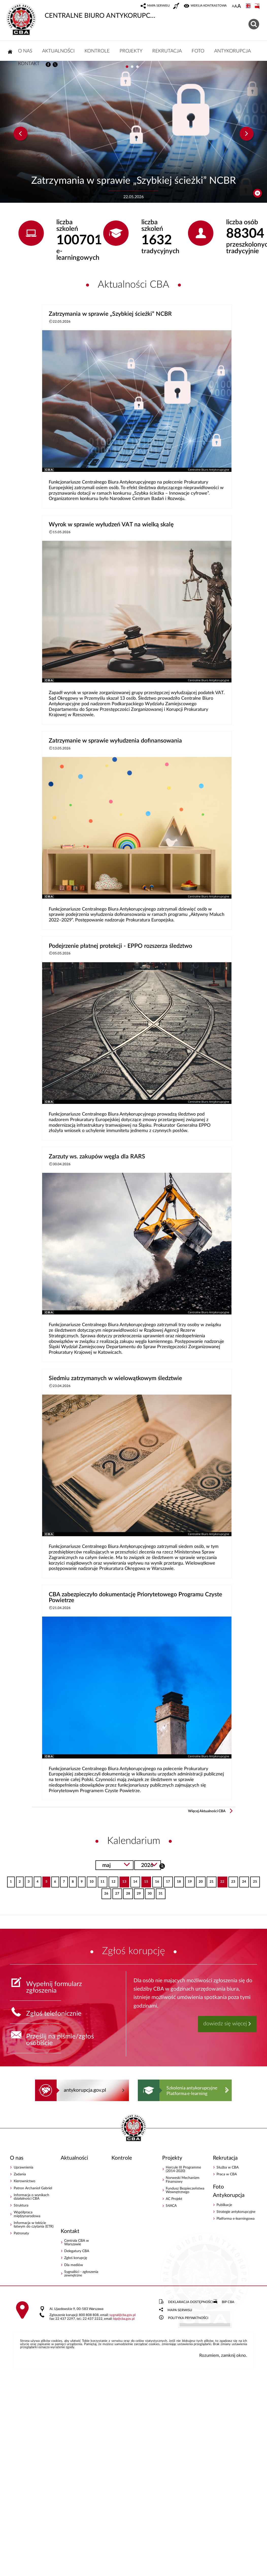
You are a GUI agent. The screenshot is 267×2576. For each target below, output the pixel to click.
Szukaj (162, 1865)
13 (123, 1880)
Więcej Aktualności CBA (207, 1811)
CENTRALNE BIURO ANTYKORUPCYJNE (83, 11)
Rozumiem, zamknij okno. (223, 2355)
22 (221, 1880)
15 (144, 1880)
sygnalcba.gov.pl (122, 2315)
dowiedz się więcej (225, 2023)
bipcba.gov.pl (124, 2319)
